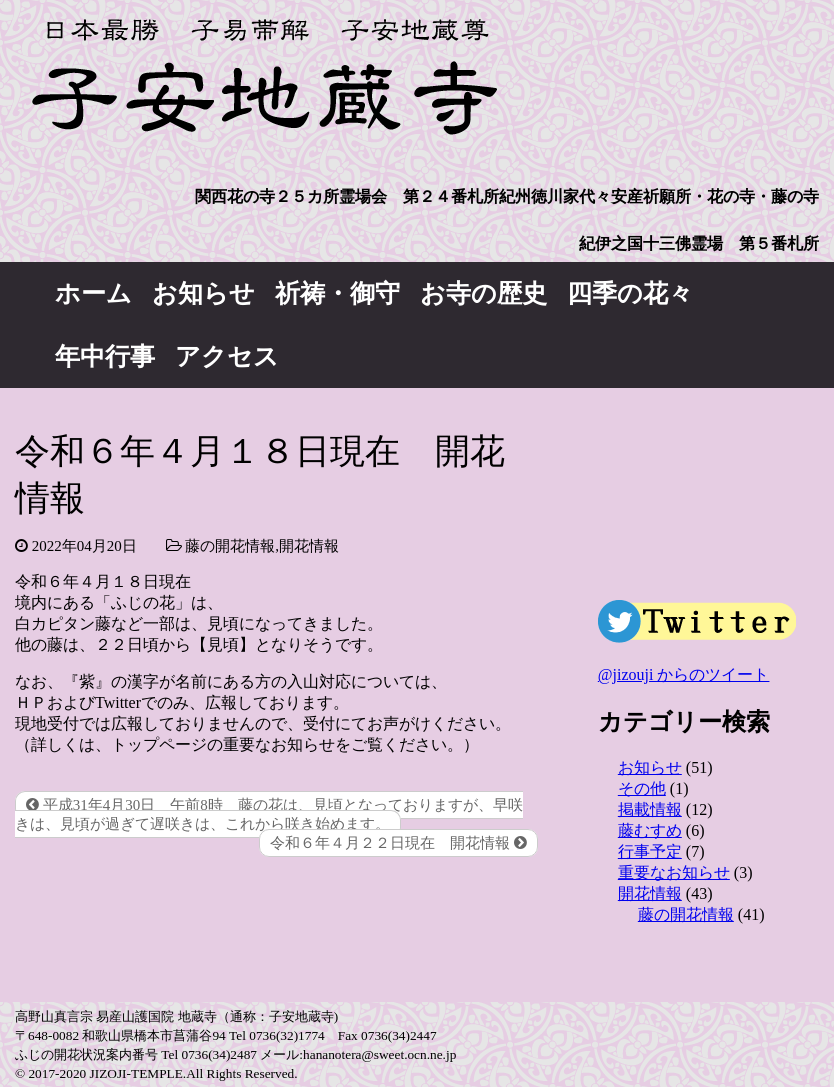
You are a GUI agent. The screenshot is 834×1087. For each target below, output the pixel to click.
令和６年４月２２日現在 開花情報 (398, 843)
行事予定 (650, 851)
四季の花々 (630, 293)
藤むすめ (650, 830)
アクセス (227, 356)
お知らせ (203, 293)
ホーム (93, 293)
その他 (642, 788)
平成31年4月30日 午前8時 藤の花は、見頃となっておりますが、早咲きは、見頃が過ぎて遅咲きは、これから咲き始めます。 (269, 814)
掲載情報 (650, 809)
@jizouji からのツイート (684, 674)
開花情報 (309, 546)
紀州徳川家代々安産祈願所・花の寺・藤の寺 (659, 196)
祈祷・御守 (337, 293)
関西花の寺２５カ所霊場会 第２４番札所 (347, 196)
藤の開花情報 (230, 546)
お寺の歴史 (483, 293)
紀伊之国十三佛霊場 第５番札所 (699, 243)
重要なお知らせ (674, 872)
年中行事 (105, 356)
